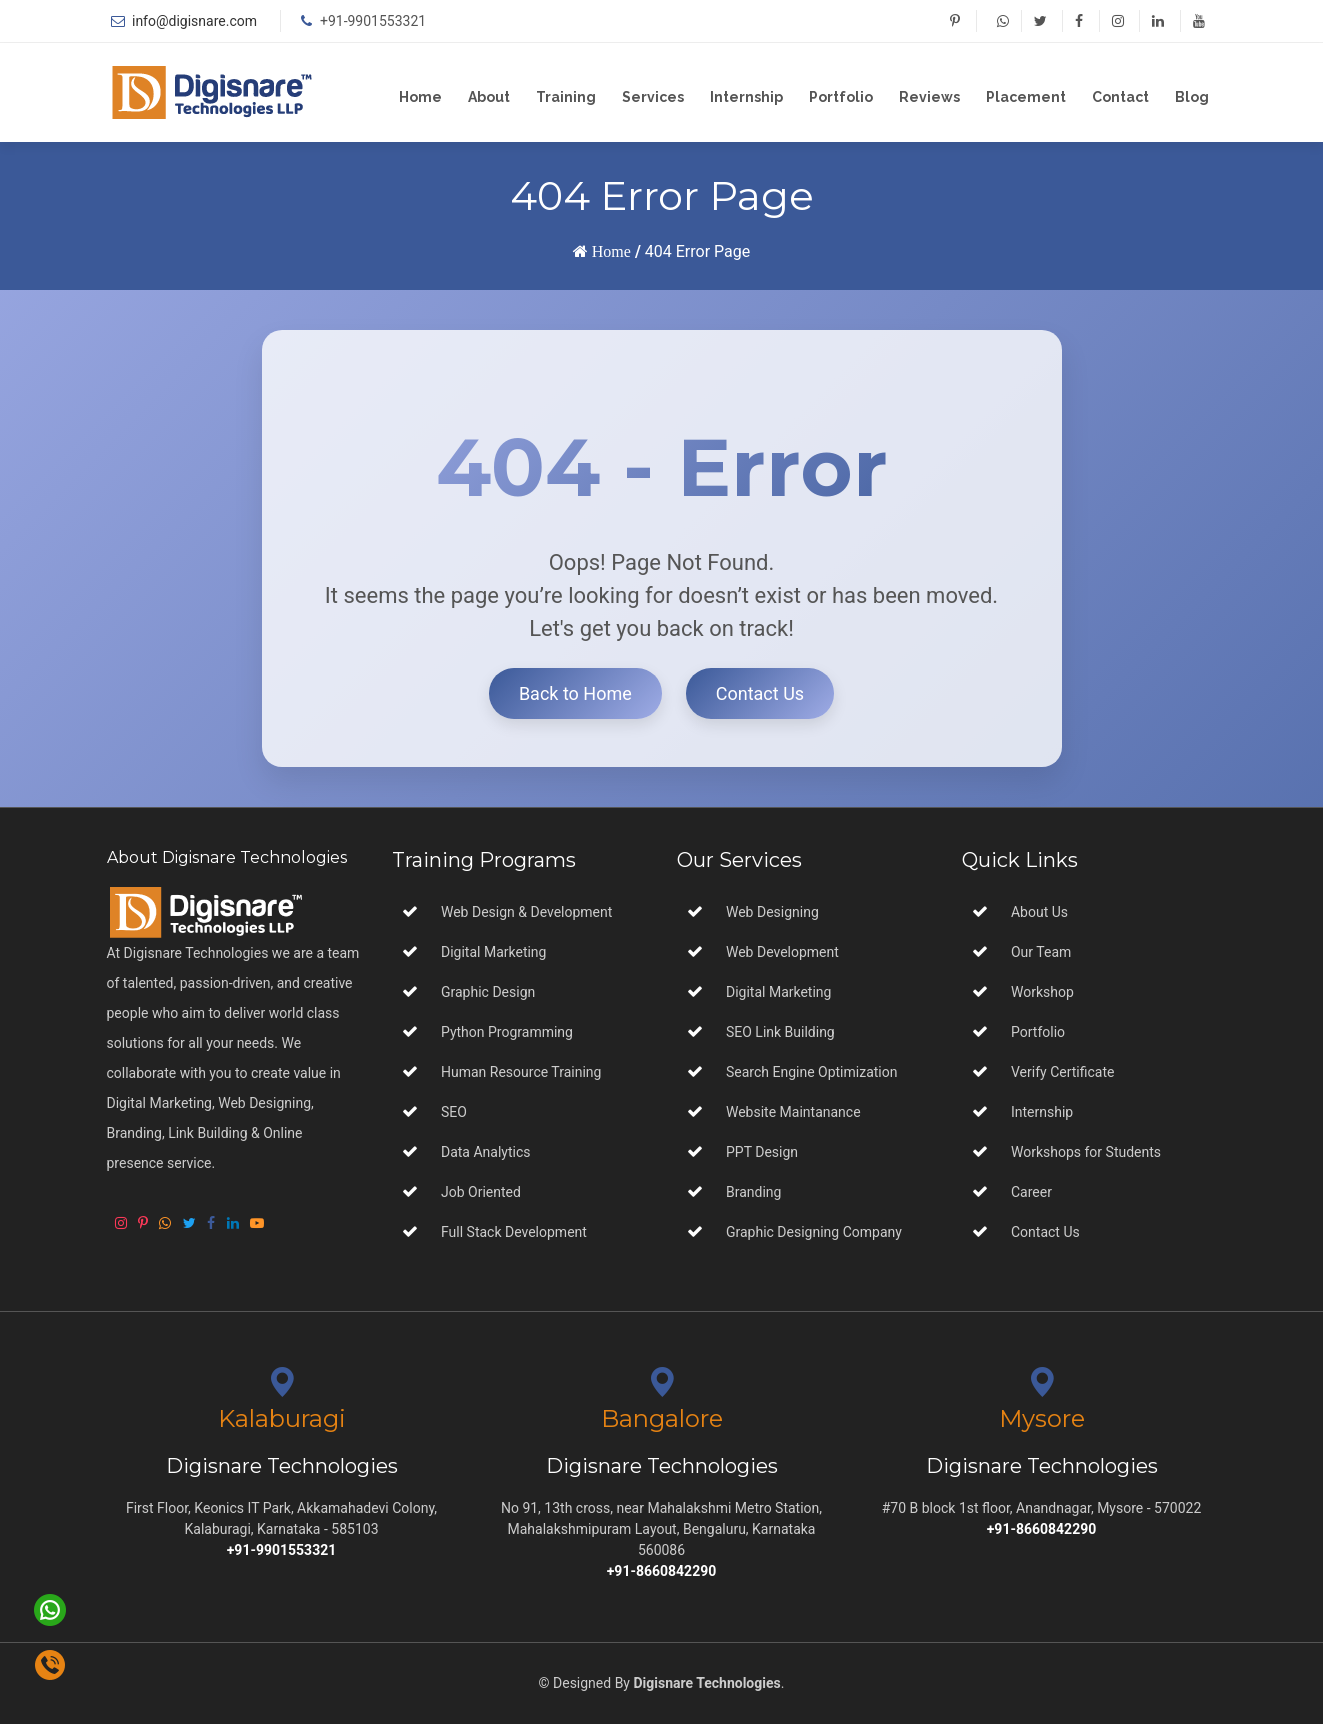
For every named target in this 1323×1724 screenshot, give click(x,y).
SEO (454, 1112)
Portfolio (841, 97)
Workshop (1042, 992)
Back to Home (575, 693)
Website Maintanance (792, 1112)
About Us (1039, 912)
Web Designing (771, 912)
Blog (1192, 97)
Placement (1026, 97)
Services (653, 97)
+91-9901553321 (373, 21)
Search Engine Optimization (810, 1072)
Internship (746, 97)
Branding (752, 1192)
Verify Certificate (1062, 1072)
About (489, 97)
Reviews (929, 97)
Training (566, 97)
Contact (1120, 97)
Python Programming (507, 1032)
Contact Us (760, 693)
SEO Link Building (779, 1032)
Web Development (781, 952)
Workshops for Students (1086, 1152)
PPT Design (761, 1152)
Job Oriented (481, 1192)
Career (1031, 1192)
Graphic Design (488, 992)
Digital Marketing (493, 952)
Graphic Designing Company (812, 1232)
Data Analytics (486, 1152)
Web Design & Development (526, 912)
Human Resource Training (521, 1072)
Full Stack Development (514, 1232)
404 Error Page (697, 251)
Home (420, 97)
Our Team (1041, 952)
